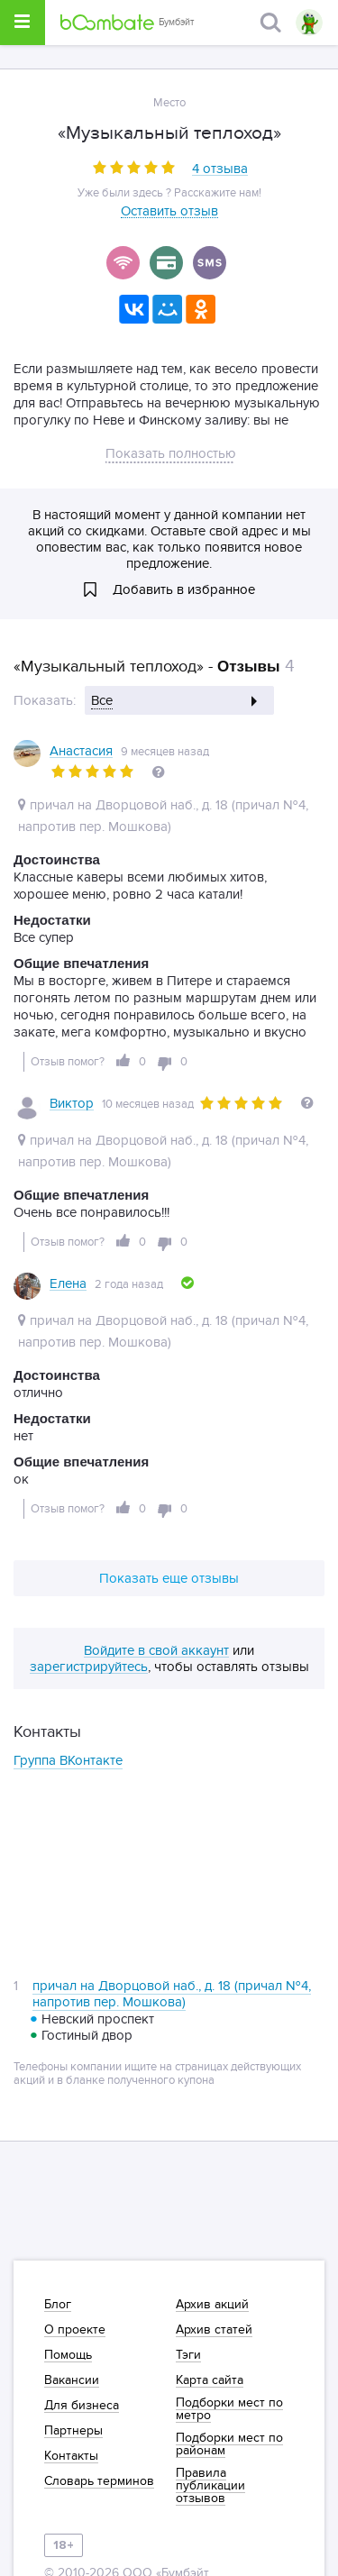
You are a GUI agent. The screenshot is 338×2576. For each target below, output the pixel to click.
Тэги (188, 2355)
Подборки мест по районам (229, 2444)
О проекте (74, 2330)
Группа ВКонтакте (68, 1760)
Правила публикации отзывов (210, 2486)
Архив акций (212, 2304)
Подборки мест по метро (229, 2409)
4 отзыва (220, 169)
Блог (57, 2304)
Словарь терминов (99, 2481)
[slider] (134, 167)
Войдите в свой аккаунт (156, 1651)
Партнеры (73, 2431)
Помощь (68, 2355)
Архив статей (214, 2330)
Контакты (71, 2456)
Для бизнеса (81, 2405)
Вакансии (71, 2380)
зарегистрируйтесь (89, 1667)
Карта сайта (209, 2380)
